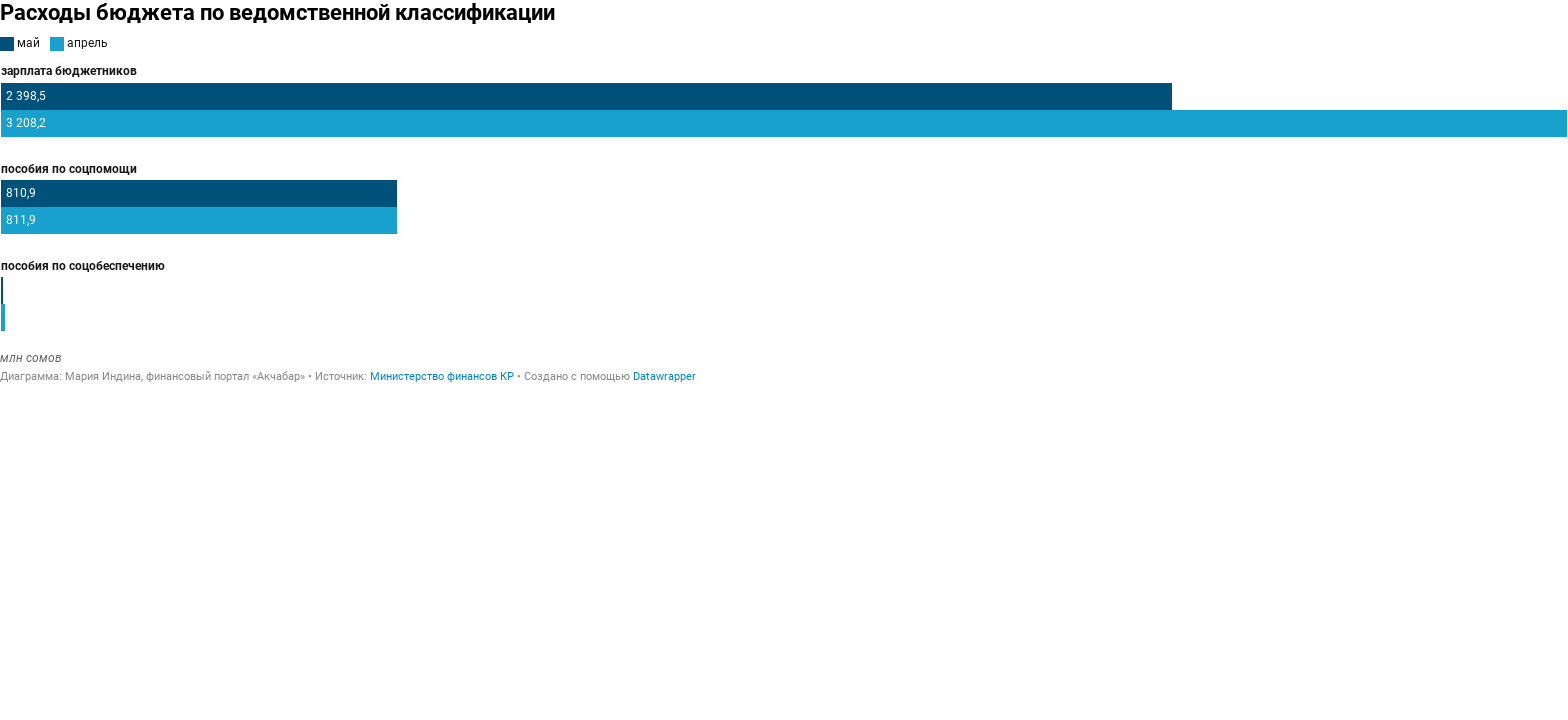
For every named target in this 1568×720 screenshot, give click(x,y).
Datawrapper (664, 376)
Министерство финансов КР (442, 376)
